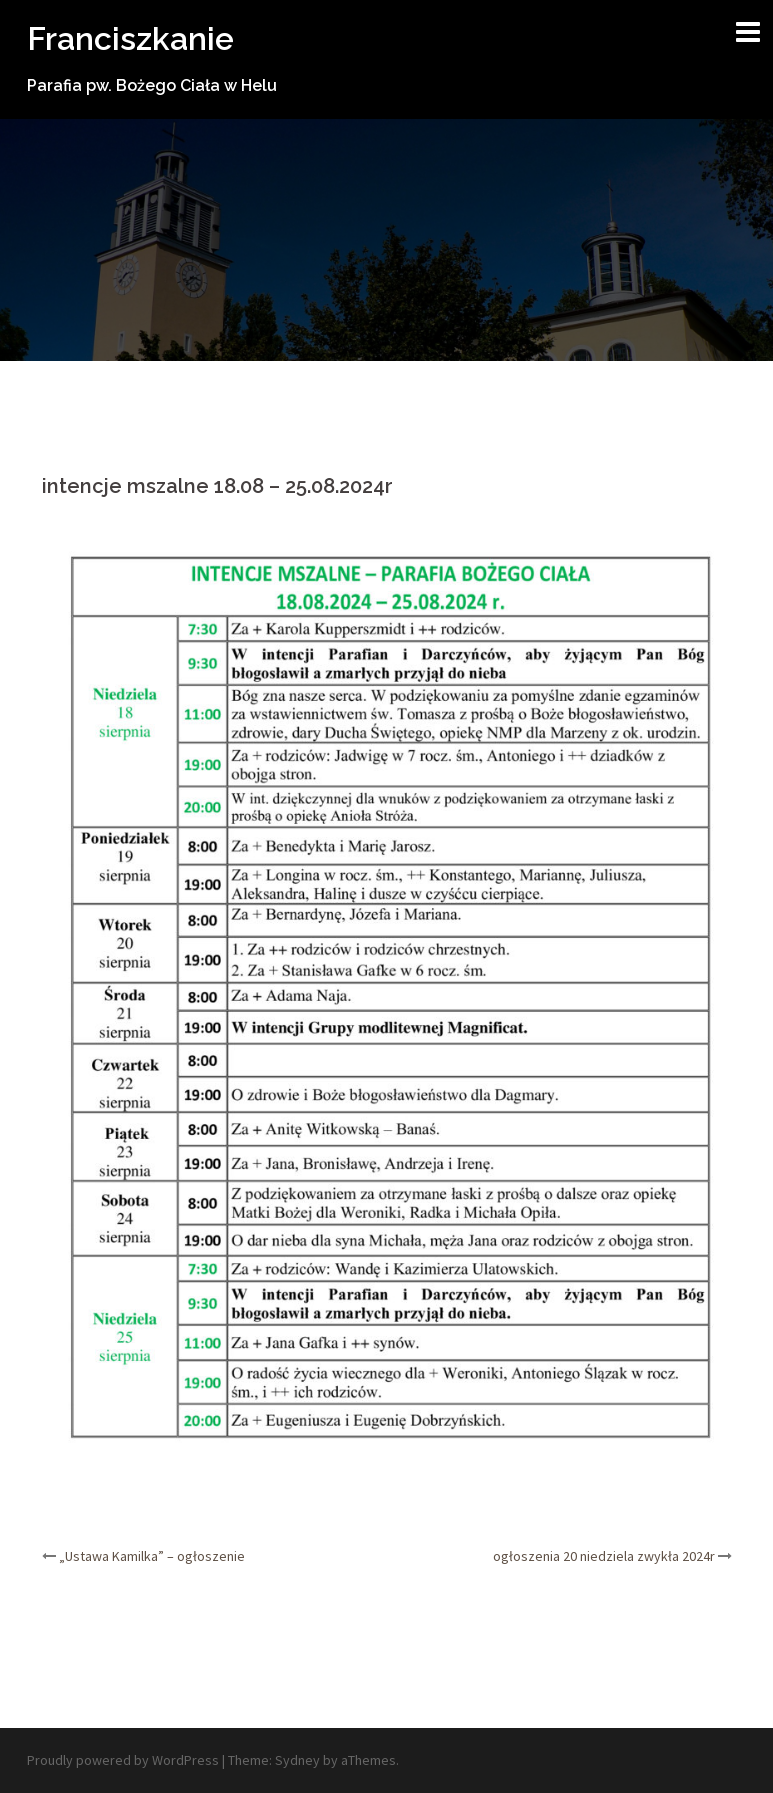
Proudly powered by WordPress (123, 1760)
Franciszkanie (130, 38)
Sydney (297, 1760)
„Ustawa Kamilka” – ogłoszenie (152, 1556)
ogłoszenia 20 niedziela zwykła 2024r (604, 1556)
